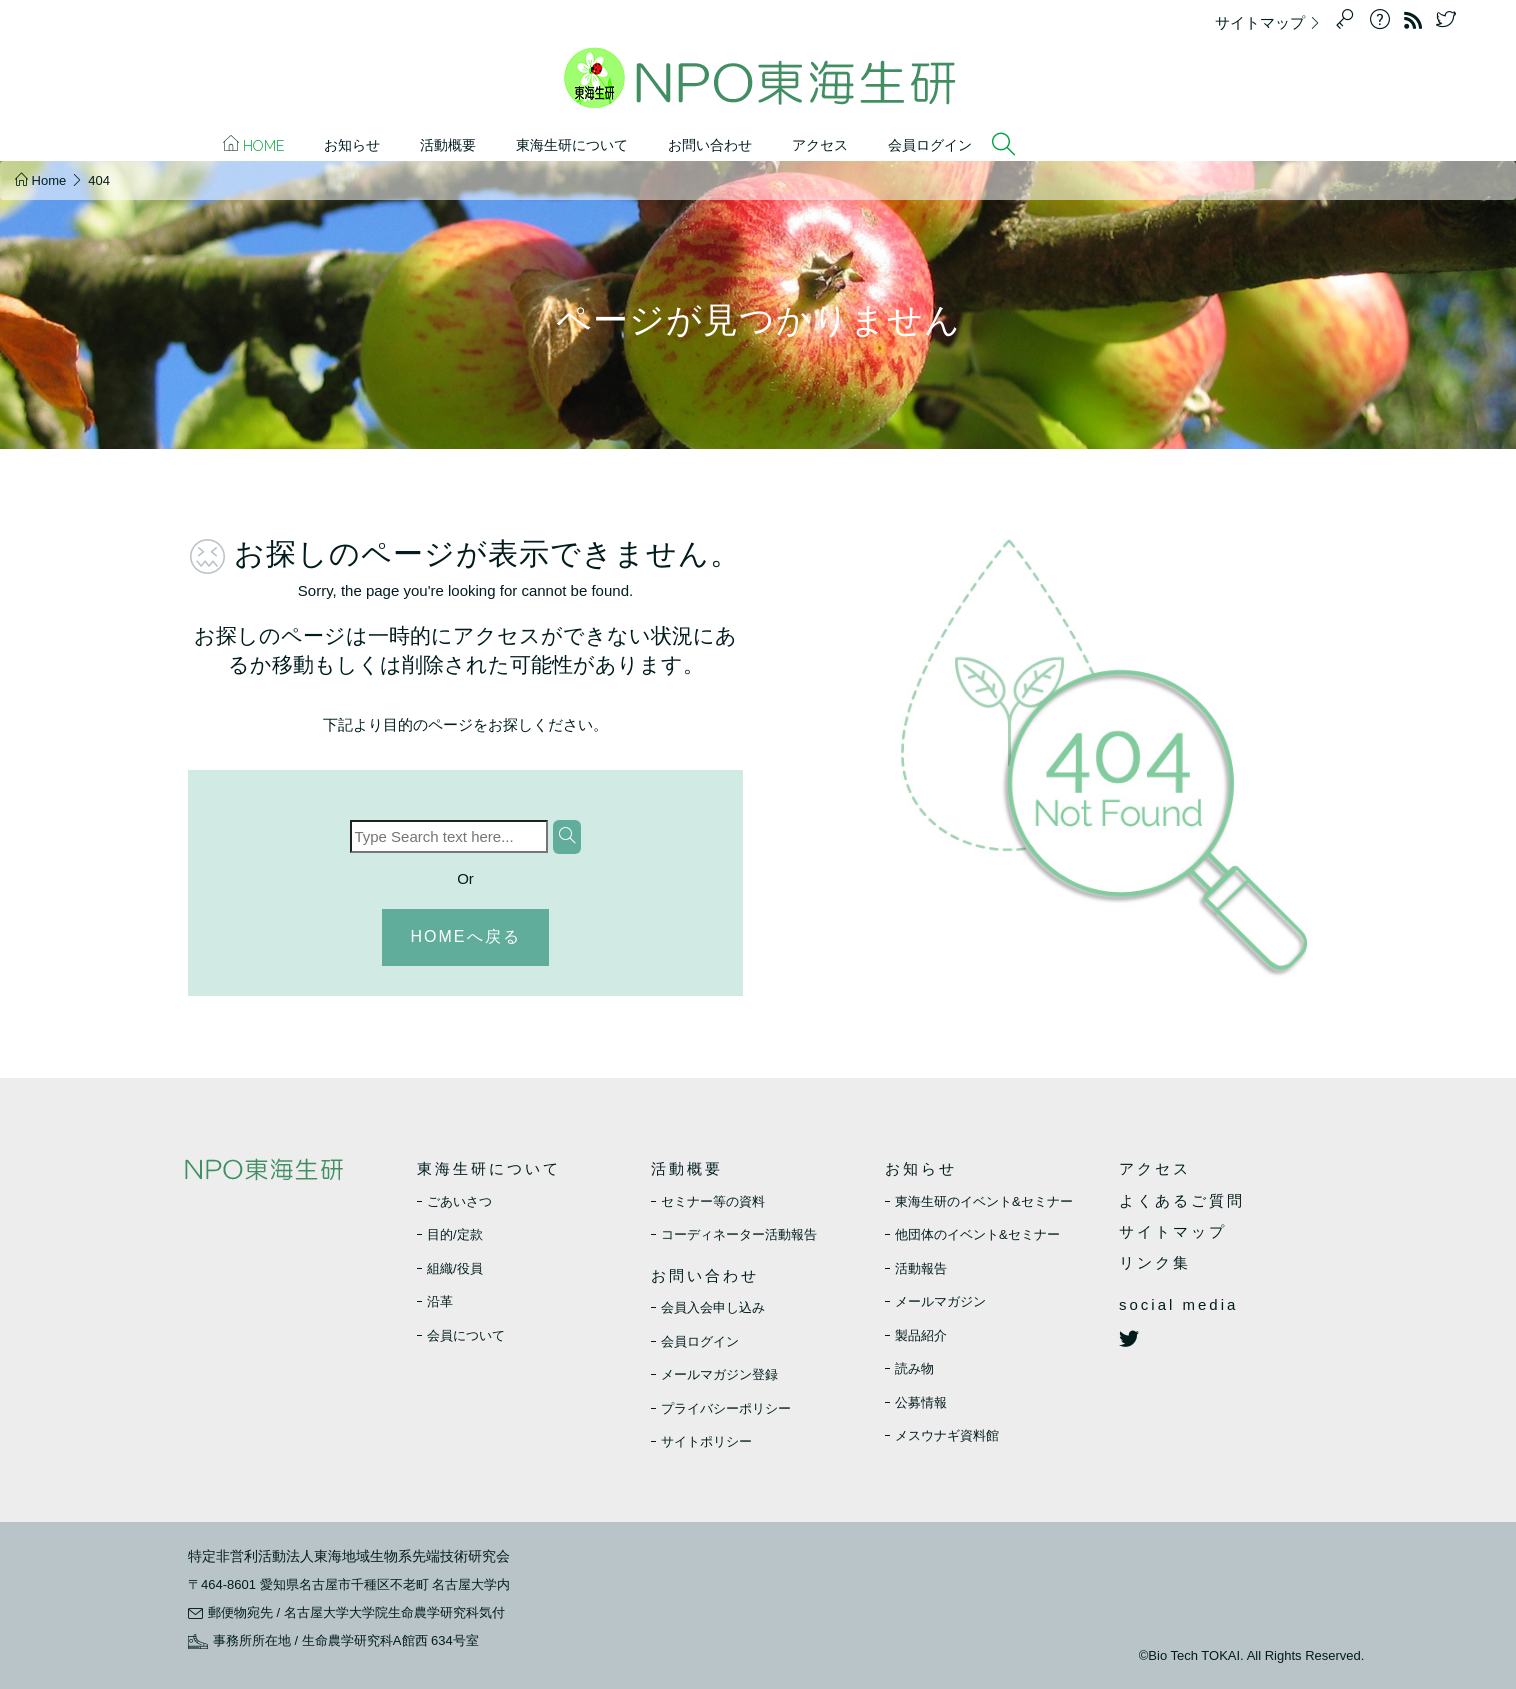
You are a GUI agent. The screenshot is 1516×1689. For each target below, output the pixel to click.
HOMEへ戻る (466, 936)
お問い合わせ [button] (710, 145)
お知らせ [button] (352, 145)
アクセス (820, 145)
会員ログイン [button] (930, 145)
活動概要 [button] (448, 145)
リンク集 (1155, 1262)
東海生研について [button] (572, 145)
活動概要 (687, 1168)
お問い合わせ (705, 1275)
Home (253, 144)
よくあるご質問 (1182, 1200)
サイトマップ (1273, 22)
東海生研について (489, 1168)
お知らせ (921, 1168)
